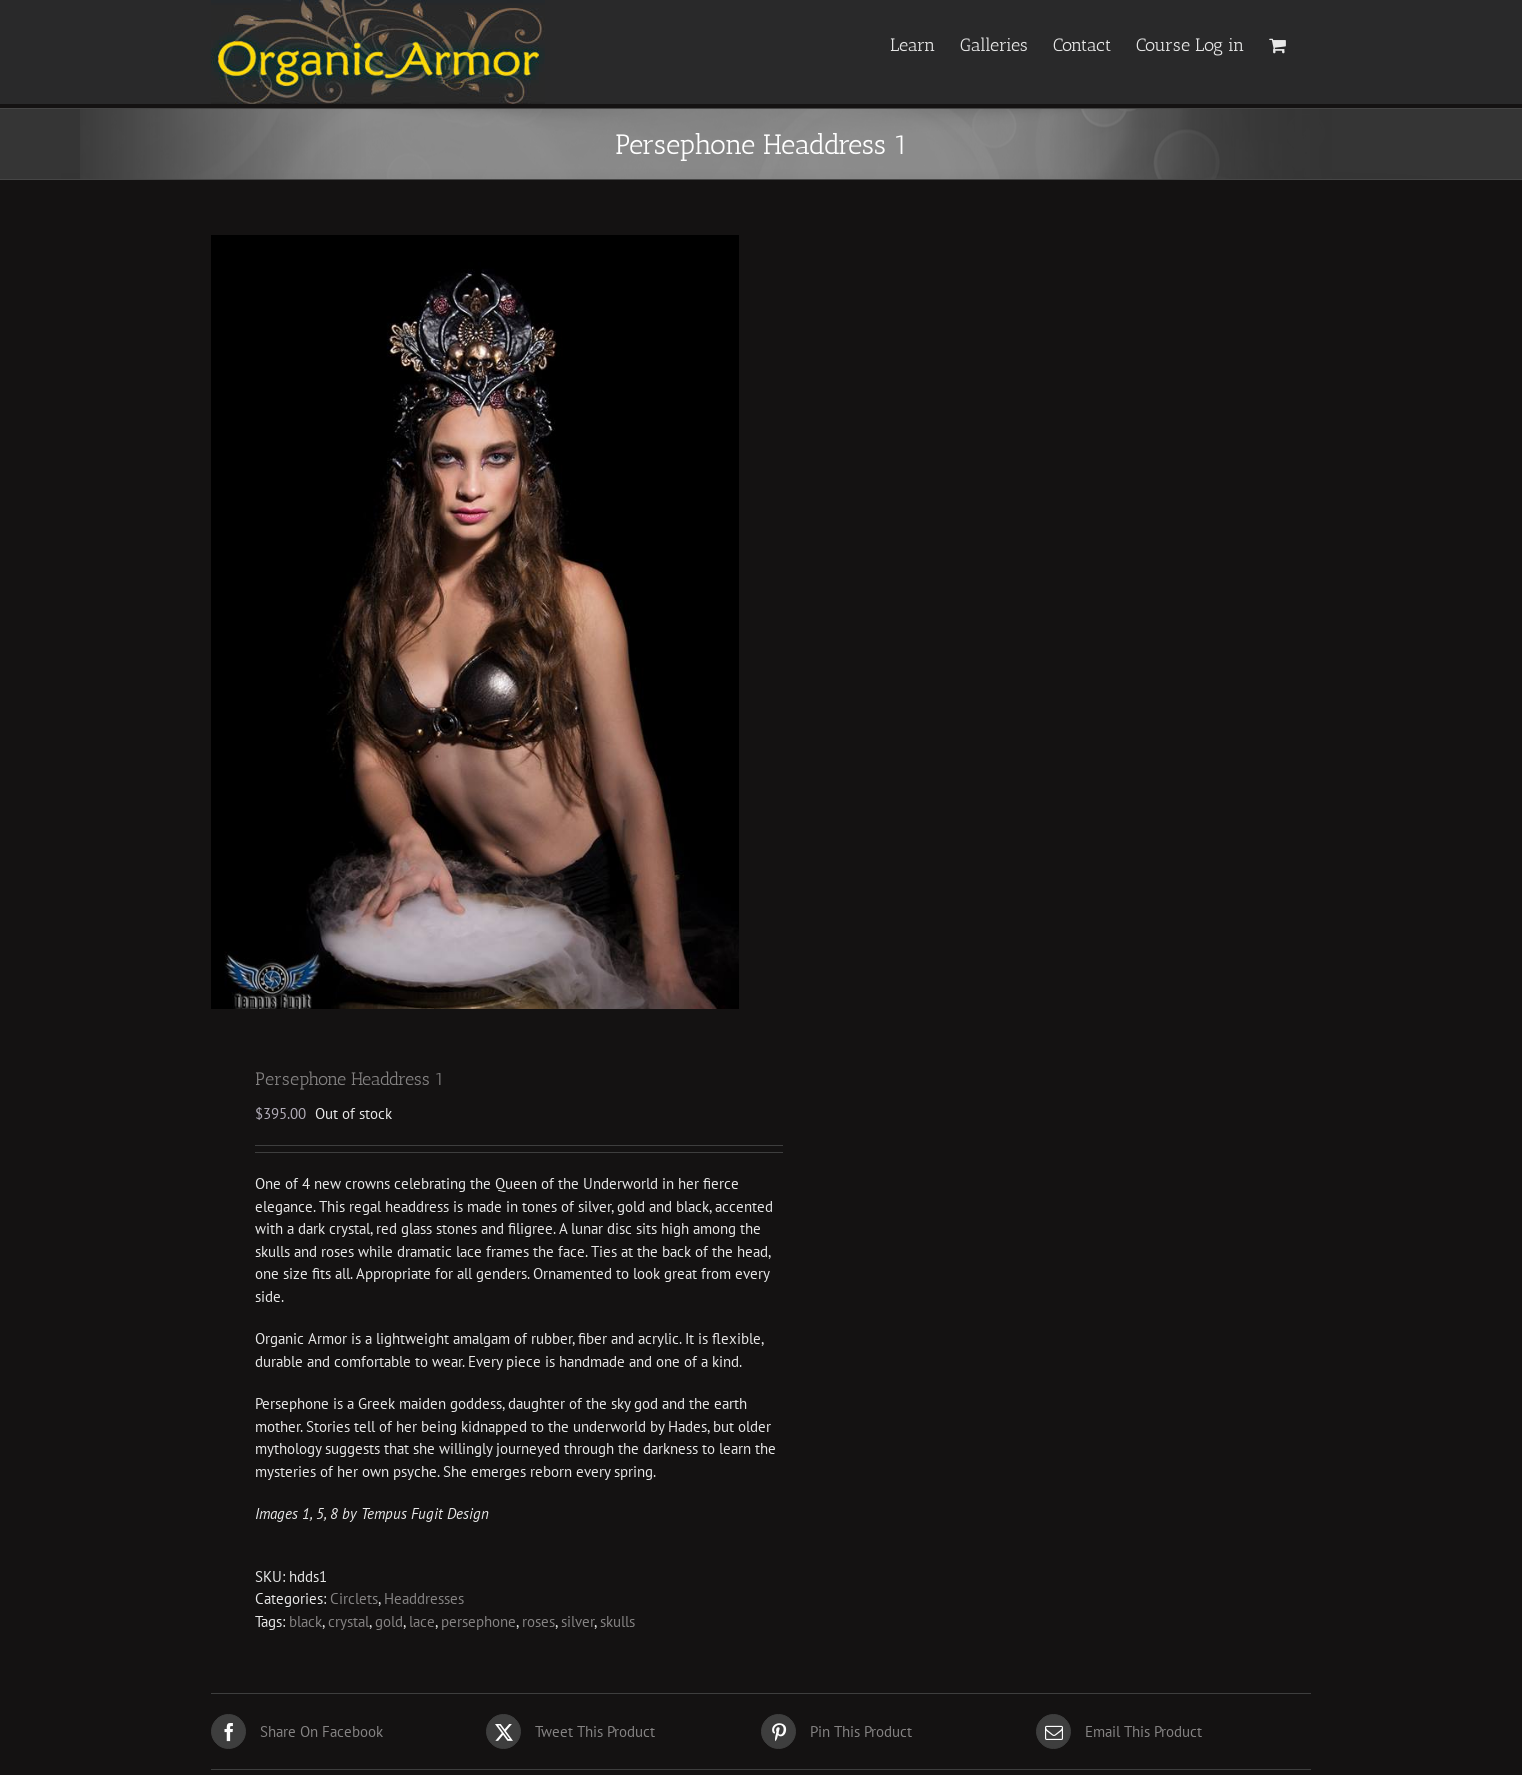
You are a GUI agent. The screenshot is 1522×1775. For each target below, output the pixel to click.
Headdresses (424, 1601)
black (305, 1624)
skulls (617, 1624)
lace (422, 1624)
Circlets (354, 1601)
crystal (348, 1624)
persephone (478, 1624)
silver (577, 1624)
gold (389, 1624)
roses (538, 1624)
